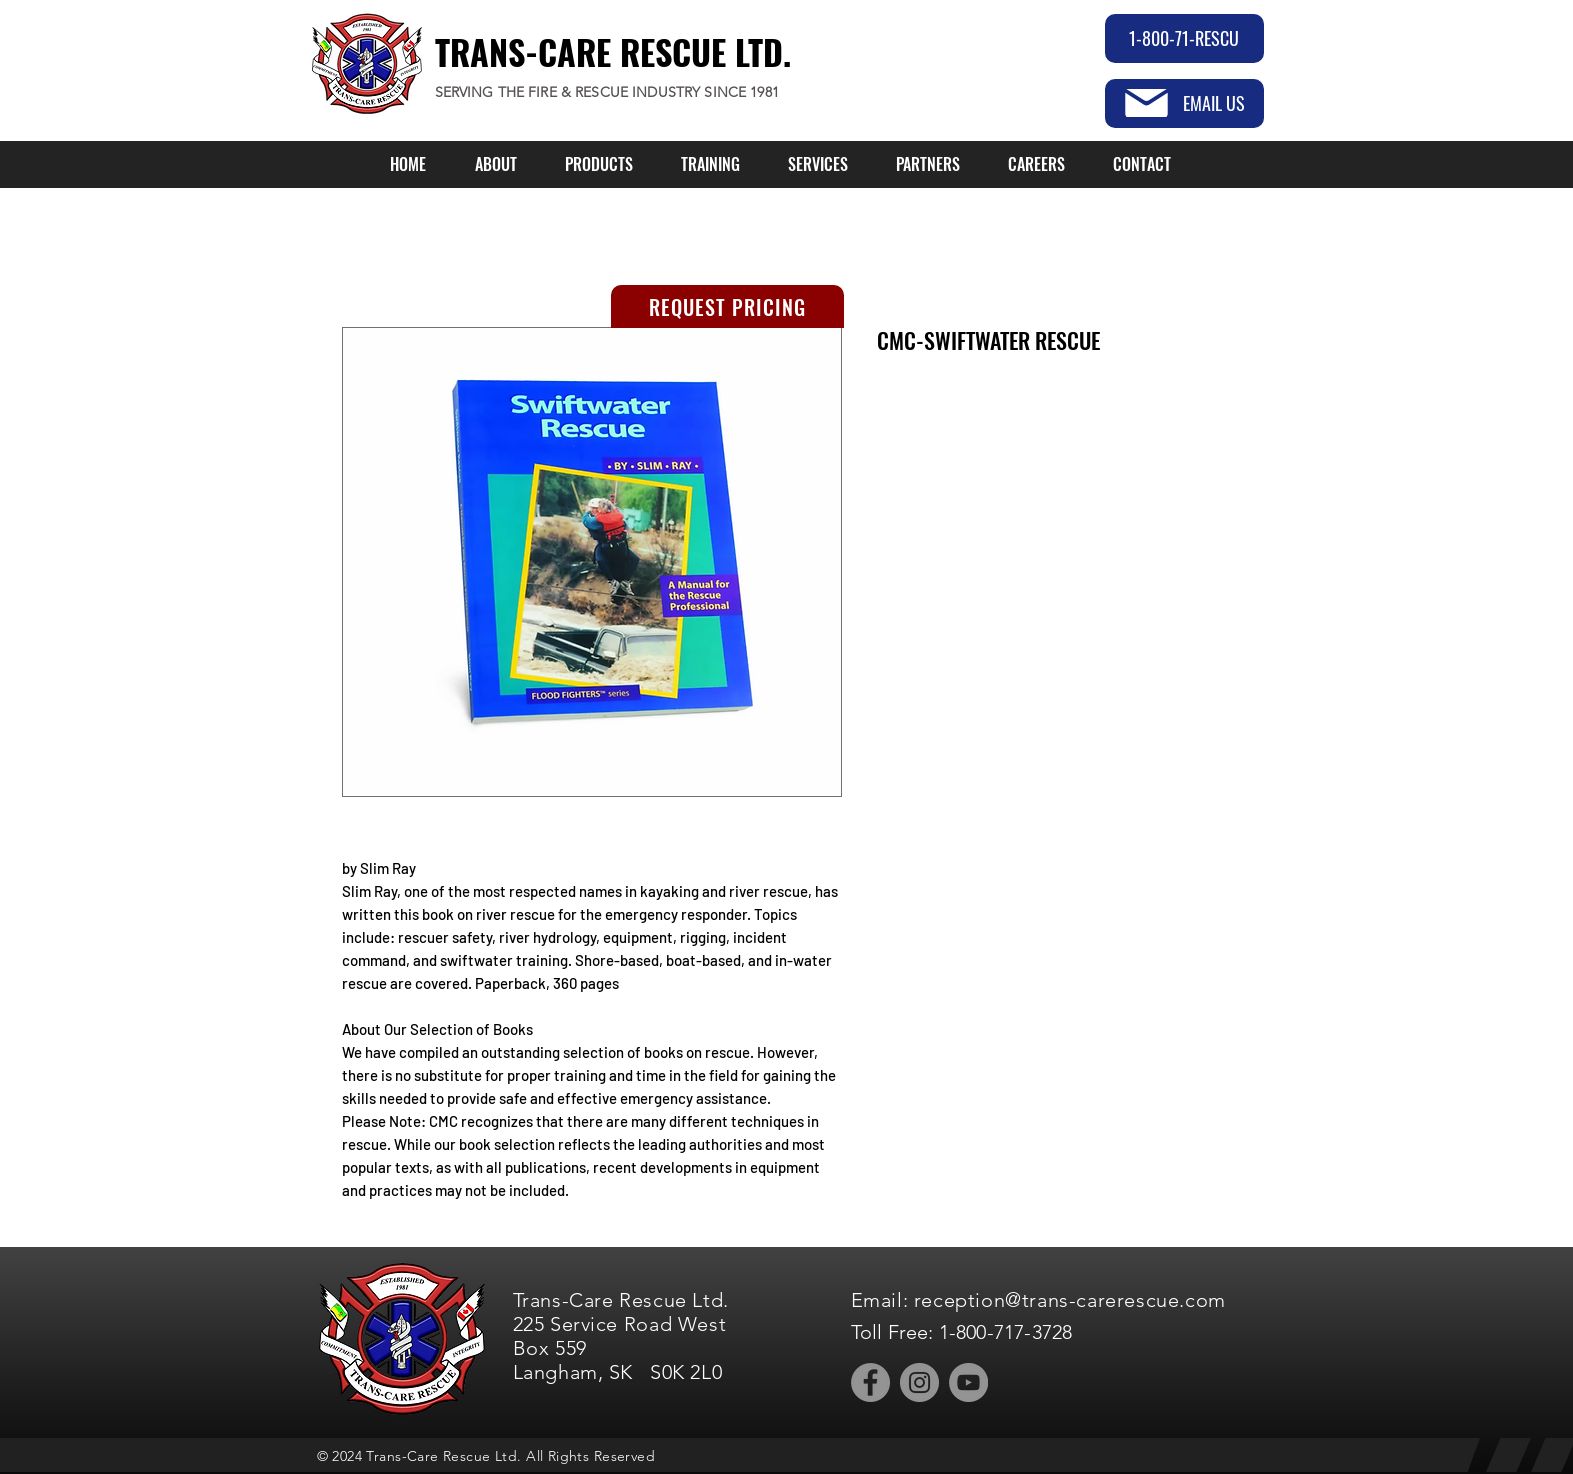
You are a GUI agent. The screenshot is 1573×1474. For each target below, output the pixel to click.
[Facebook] (870, 1382)
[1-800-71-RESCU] (1184, 38)
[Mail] (1146, 103)
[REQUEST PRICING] (727, 306)
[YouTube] (968, 1382)
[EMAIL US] (1184, 103)
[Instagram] (919, 1382)
